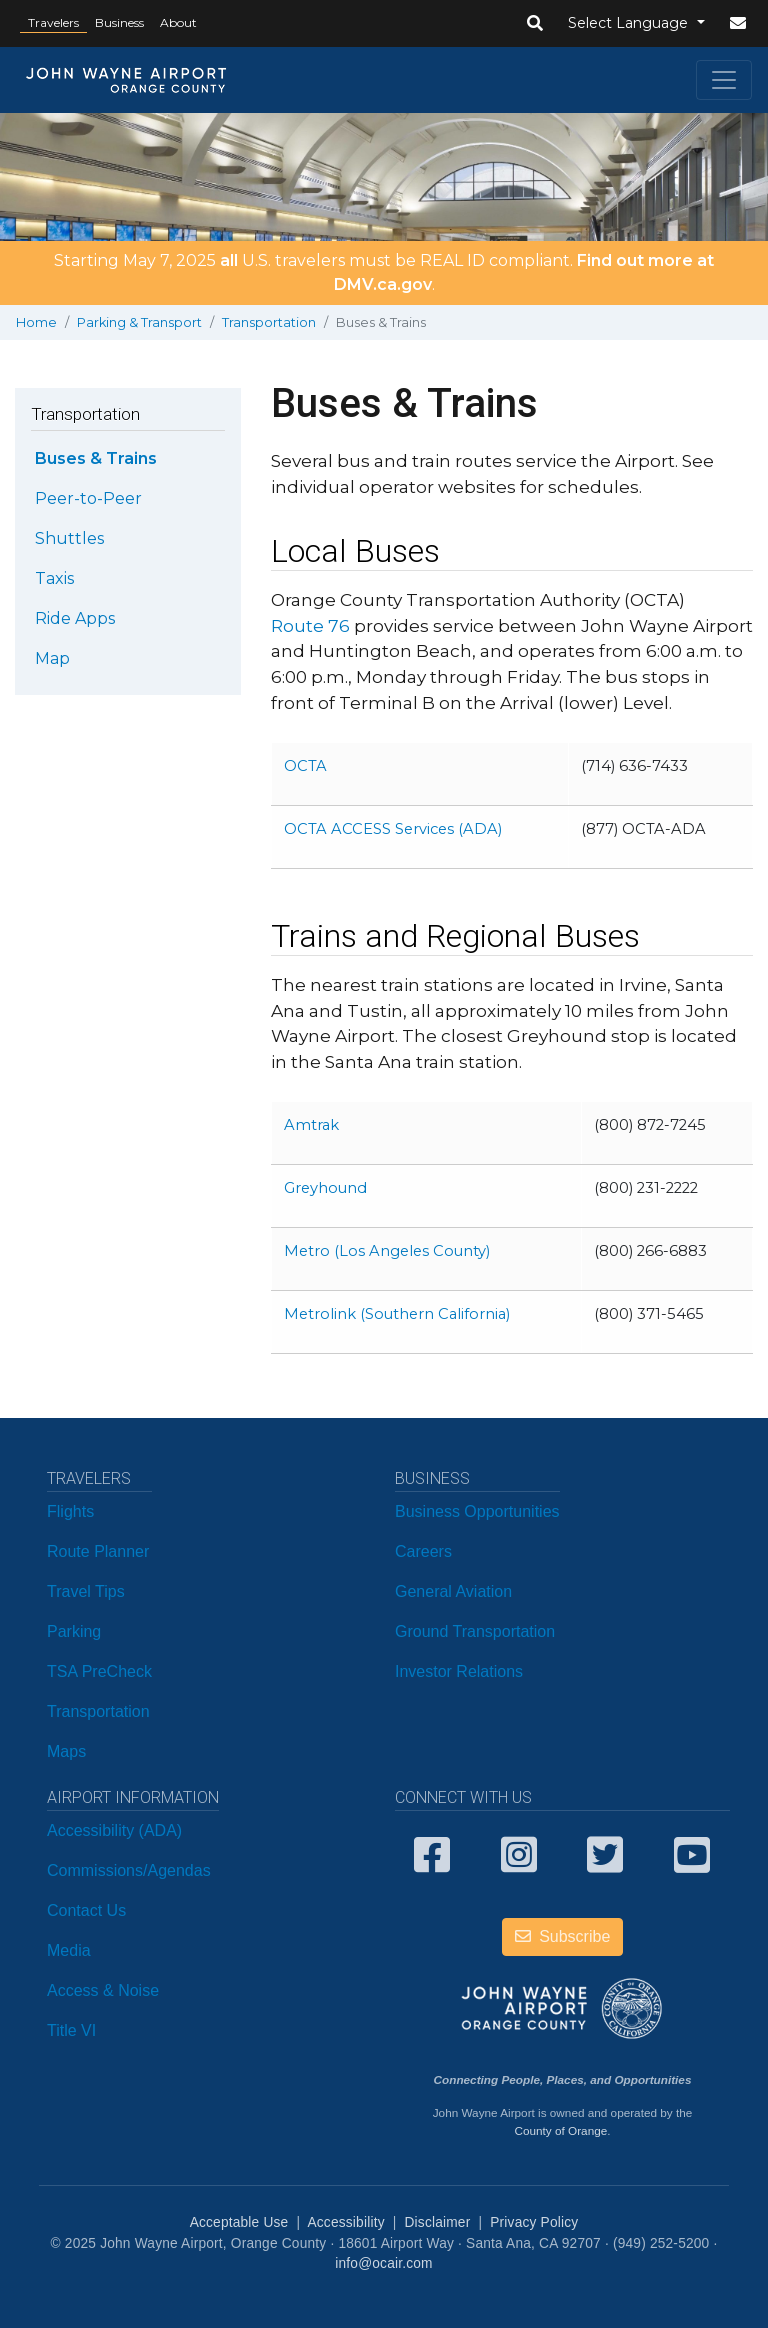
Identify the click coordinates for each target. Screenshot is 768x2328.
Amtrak (311, 1125)
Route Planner (98, 1551)
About (178, 22)
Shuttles (69, 538)
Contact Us (86, 1910)
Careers (423, 1551)
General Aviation (453, 1591)
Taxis (54, 578)
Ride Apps (75, 618)
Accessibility (345, 2222)
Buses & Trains (96, 458)
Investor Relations (459, 1671)
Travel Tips (86, 1591)
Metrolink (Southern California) (397, 1314)
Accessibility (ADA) (114, 1830)
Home (36, 322)
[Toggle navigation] (724, 80)
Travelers (53, 22)
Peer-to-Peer (88, 498)
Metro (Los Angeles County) (387, 1251)
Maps (66, 1751)
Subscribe (563, 1936)
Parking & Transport (139, 322)
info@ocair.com (383, 2263)
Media (69, 1950)
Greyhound (325, 1188)
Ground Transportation (475, 1631)
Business (119, 22)
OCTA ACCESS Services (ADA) (393, 829)
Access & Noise (103, 1990)
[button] (535, 24)
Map (52, 658)
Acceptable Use (239, 2222)
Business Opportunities (477, 1511)
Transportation (269, 322)
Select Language (630, 23)
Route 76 (310, 625)
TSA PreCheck (99, 1671)
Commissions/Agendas (129, 1870)
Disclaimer (438, 2222)
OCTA (305, 766)
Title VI (71, 2030)
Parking (74, 1631)
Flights (70, 1511)
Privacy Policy (534, 2222)
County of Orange (560, 2130)
